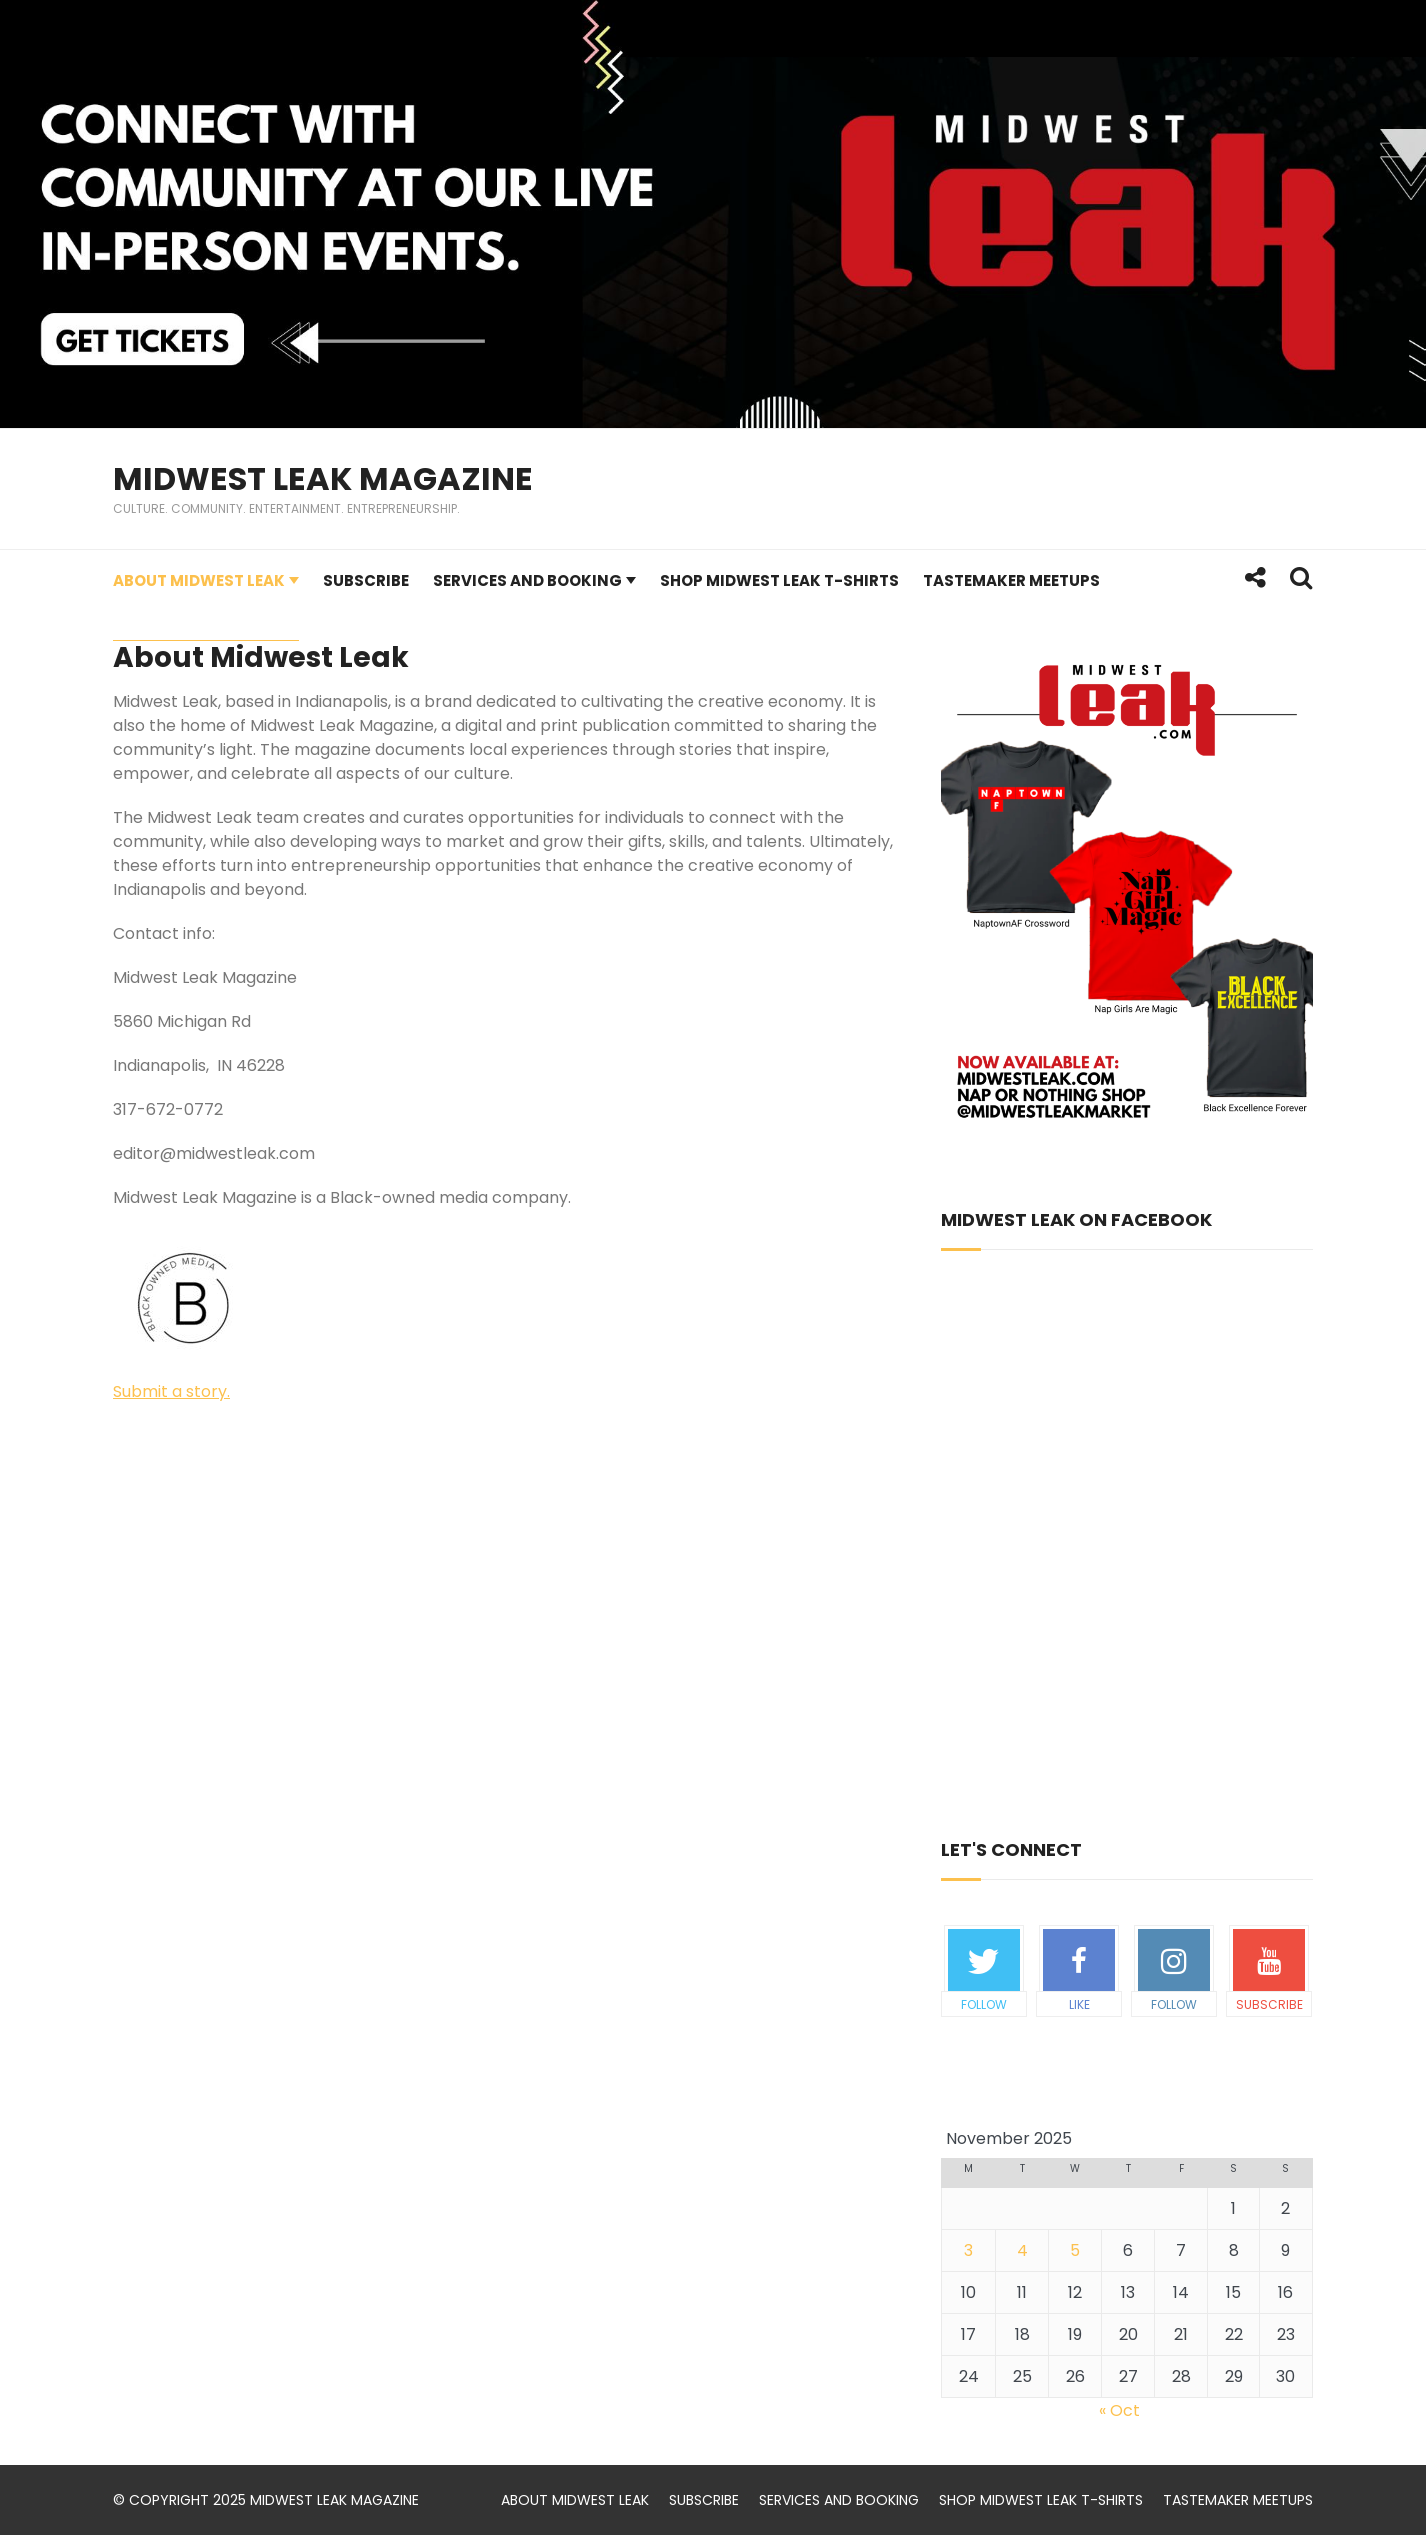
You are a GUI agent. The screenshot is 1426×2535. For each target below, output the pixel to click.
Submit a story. (171, 1391)
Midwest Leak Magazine (323, 478)
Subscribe (366, 580)
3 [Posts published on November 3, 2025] (968, 2250)
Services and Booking (527, 580)
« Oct (1119, 2410)
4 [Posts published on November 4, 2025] (1022, 2250)
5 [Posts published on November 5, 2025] (1075, 2250)
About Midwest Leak (199, 580)
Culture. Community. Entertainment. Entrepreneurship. (286, 508)
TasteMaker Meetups (1011, 580)
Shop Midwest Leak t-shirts (779, 580)
